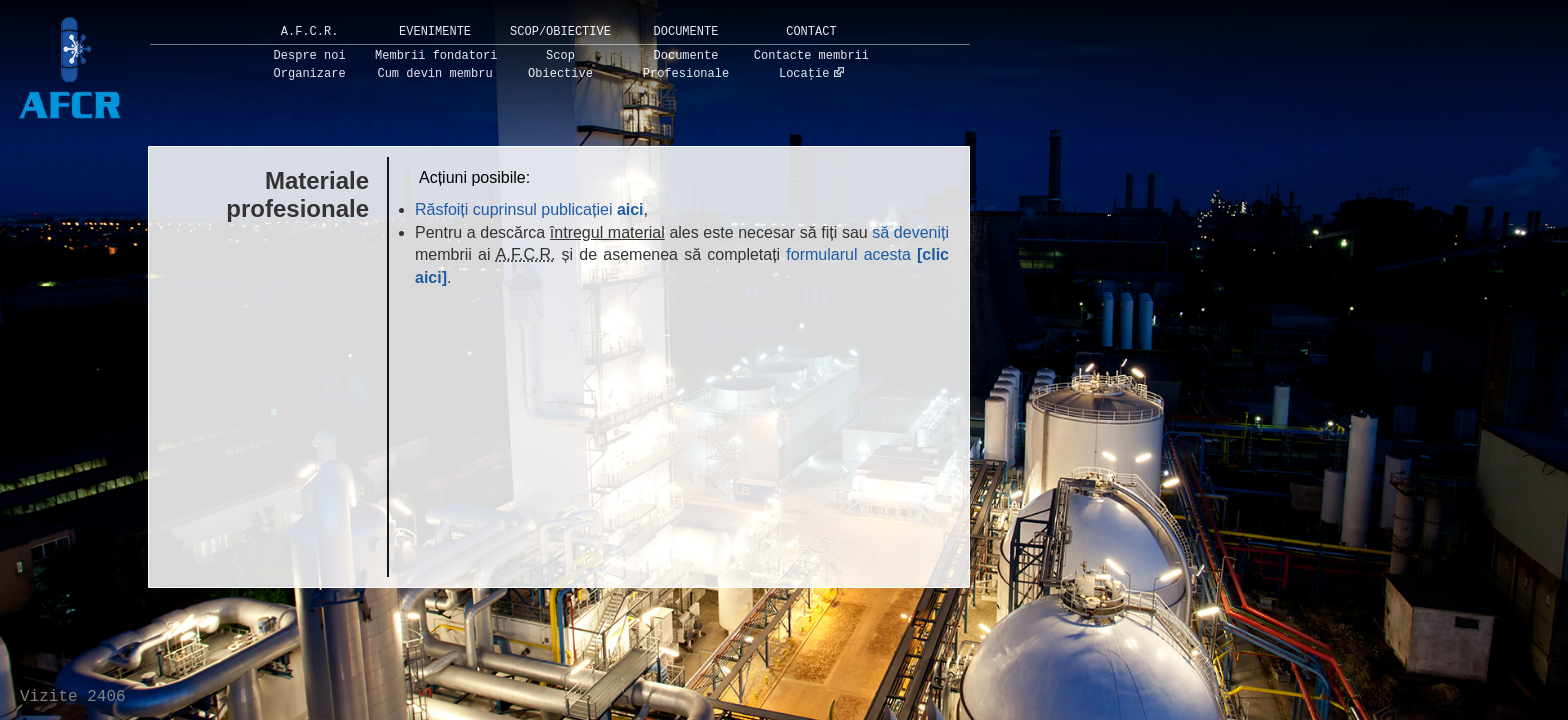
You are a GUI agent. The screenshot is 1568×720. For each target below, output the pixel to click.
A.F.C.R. (310, 32)
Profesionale (686, 74)
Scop (560, 56)
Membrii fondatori (436, 56)
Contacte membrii (811, 56)
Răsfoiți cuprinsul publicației (529, 209)
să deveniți (910, 232)
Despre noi (310, 56)
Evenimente (435, 32)
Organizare (310, 74)
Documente (686, 32)
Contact (811, 32)
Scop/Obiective (560, 32)
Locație (804, 74)
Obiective (560, 74)
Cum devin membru (434, 74)
